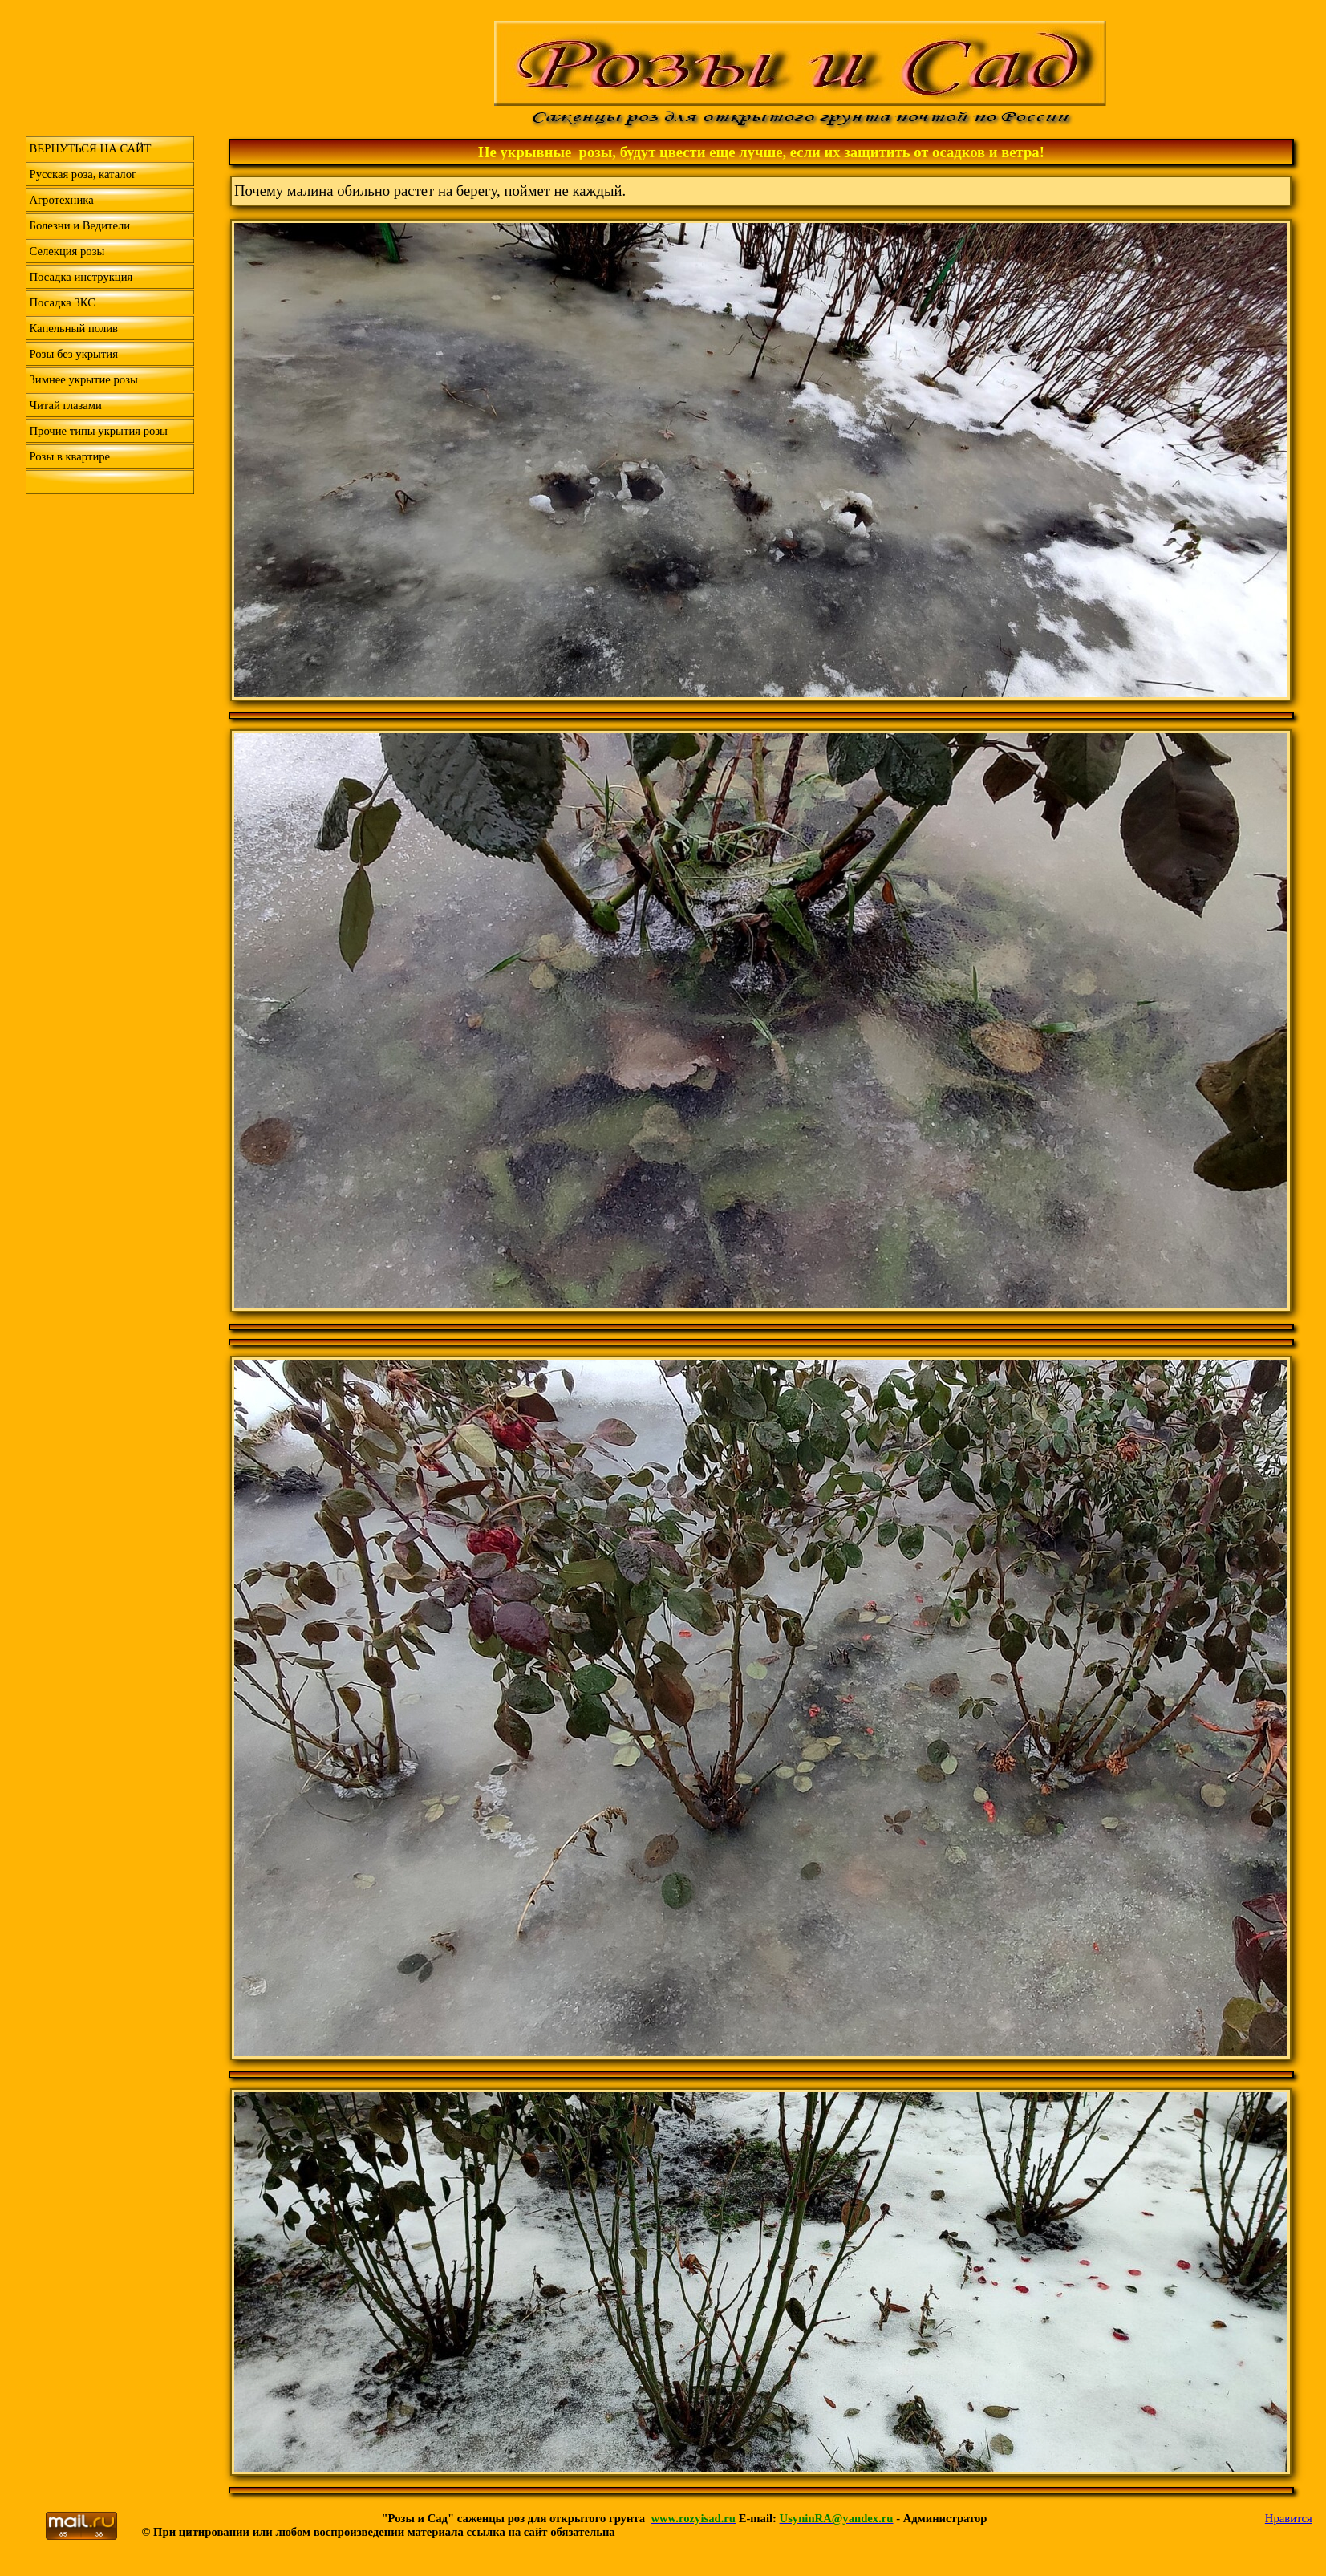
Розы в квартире (70, 456)
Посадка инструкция (81, 276)
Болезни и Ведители (80, 225)
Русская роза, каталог (83, 174)
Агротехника (62, 199)
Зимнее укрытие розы (84, 379)
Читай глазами (66, 405)
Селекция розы (67, 251)
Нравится (1288, 2518)
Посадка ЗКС (63, 302)
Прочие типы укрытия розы (99, 430)
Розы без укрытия (74, 353)
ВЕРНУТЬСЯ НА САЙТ (91, 148)
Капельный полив (74, 328)
